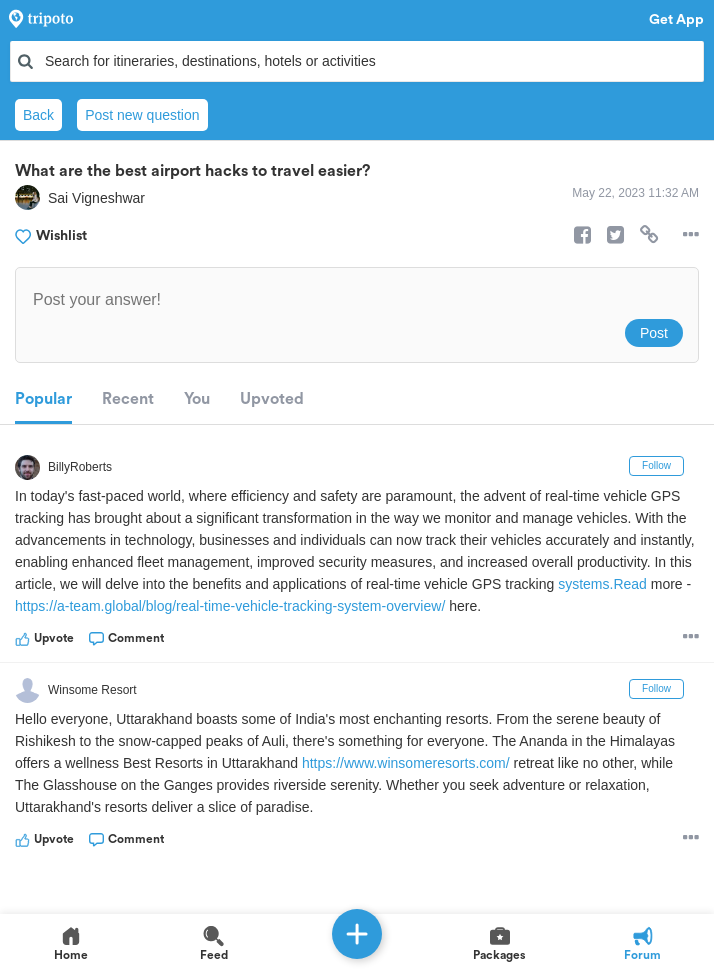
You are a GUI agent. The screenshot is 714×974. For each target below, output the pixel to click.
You (197, 399)
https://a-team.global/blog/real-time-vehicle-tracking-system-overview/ (230, 606)
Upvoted (272, 399)
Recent (128, 399)
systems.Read (602, 584)
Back (38, 115)
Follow (656, 465)
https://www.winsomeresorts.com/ (406, 763)
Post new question (142, 115)
